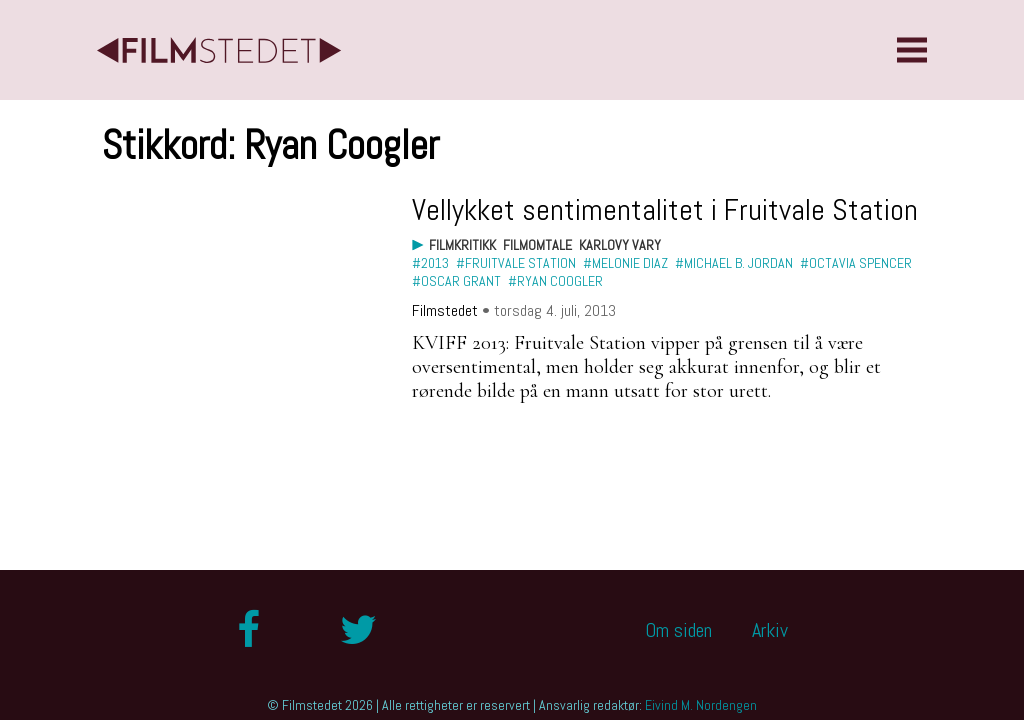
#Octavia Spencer (856, 263)
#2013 (430, 263)
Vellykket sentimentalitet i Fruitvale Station (665, 210)
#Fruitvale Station (516, 263)
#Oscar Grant (456, 281)
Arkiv (770, 630)
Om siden (678, 630)
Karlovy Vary (620, 245)
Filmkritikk (462, 245)
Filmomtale (537, 245)
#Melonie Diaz (625, 263)
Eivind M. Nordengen (701, 705)
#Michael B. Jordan (734, 263)
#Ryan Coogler (555, 281)
